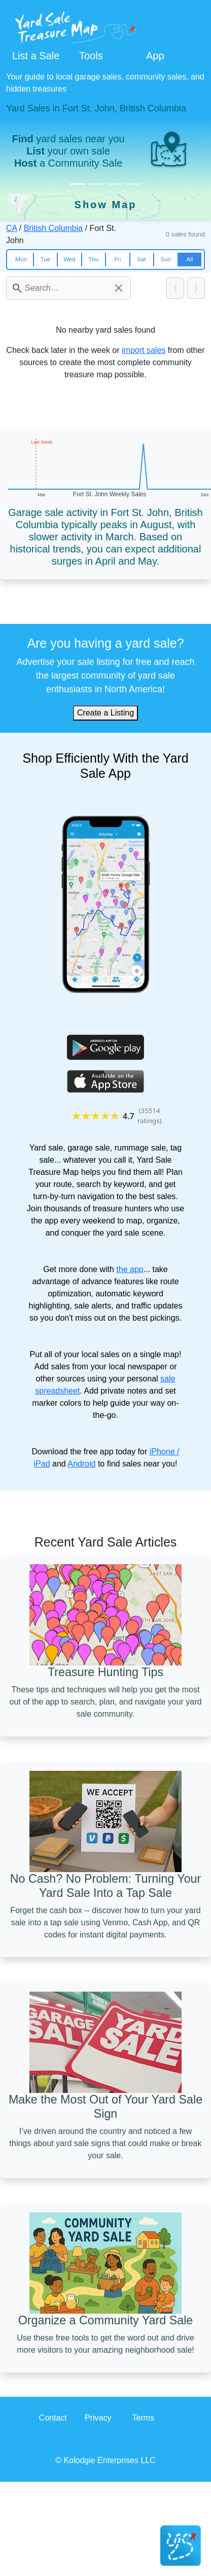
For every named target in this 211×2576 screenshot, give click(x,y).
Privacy (98, 2417)
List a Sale (35, 55)
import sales (143, 350)
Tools (91, 55)
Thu (93, 259)
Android (81, 1463)
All (190, 259)
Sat (141, 259)
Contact (53, 2417)
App (155, 55)
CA (11, 228)
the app (129, 1269)
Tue (45, 259)
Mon (21, 259)
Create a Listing (105, 712)
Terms (143, 2417)
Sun (166, 259)
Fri (117, 259)
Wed (69, 259)
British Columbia (53, 228)
